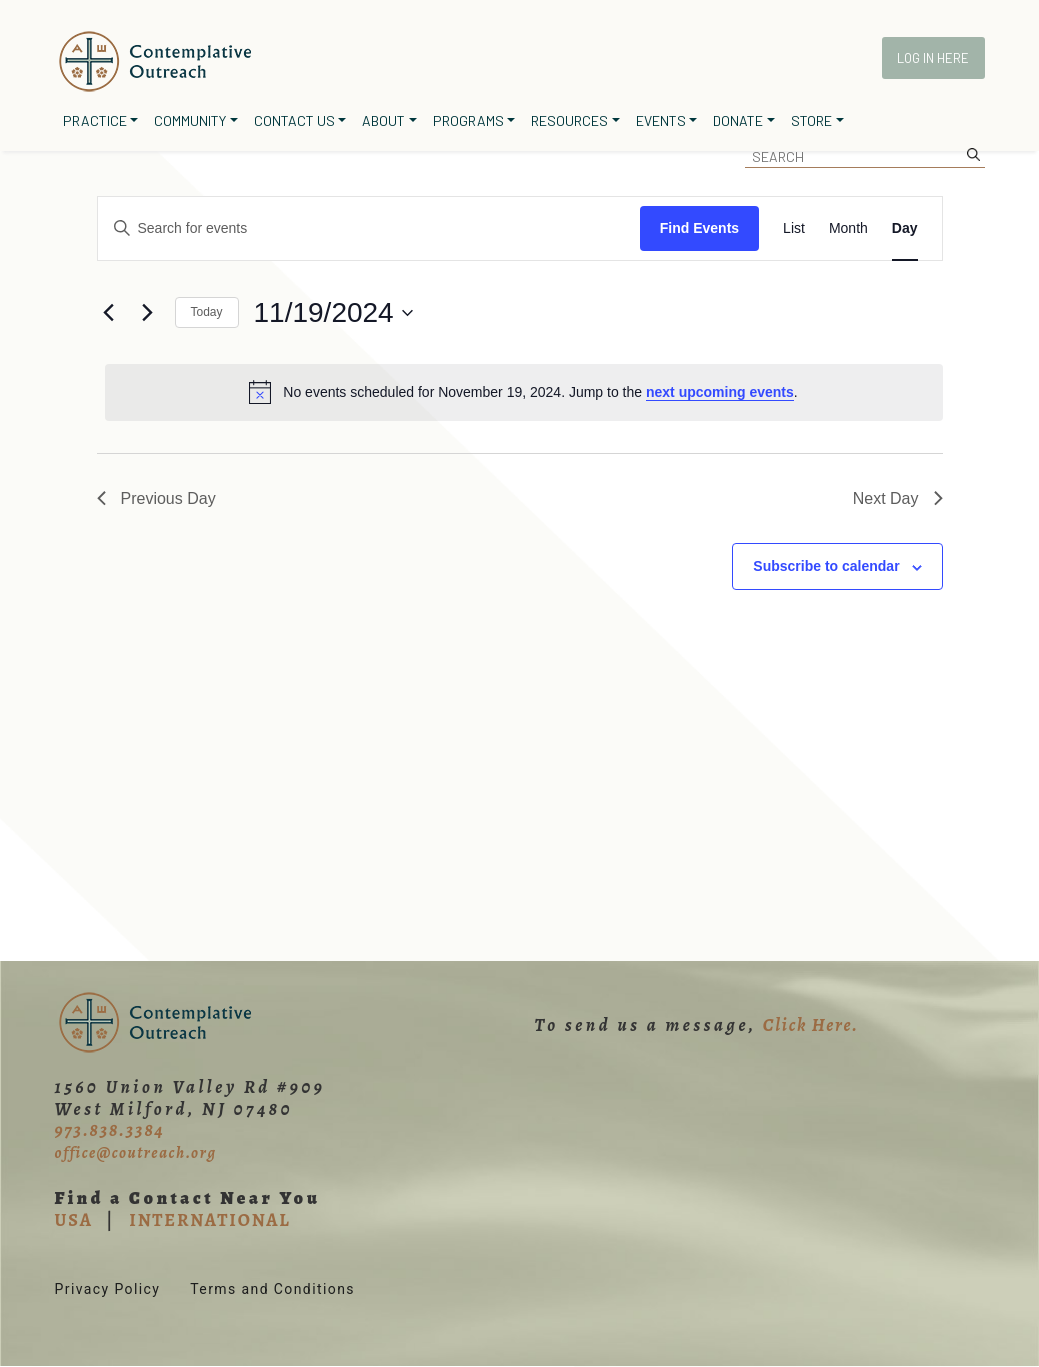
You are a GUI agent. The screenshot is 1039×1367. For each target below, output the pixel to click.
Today (207, 312)
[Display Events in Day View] (905, 228)
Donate (738, 120)
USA (74, 1220)
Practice (95, 120)
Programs (468, 120)
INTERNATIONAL (209, 1220)
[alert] (524, 392)
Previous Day (156, 498)
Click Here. (811, 1025)
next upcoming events (720, 392)
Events (661, 120)
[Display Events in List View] (794, 228)
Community (190, 120)
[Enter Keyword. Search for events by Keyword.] (369, 228)
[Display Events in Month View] (848, 228)
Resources (569, 120)
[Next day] (148, 313)
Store (811, 120)
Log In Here (933, 58)
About (383, 120)
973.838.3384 (110, 1130)
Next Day (898, 498)
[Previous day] (109, 313)
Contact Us (294, 120)
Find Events (699, 228)
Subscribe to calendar (826, 566)
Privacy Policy (108, 1289)
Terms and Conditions (272, 1289)
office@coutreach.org (136, 1153)
